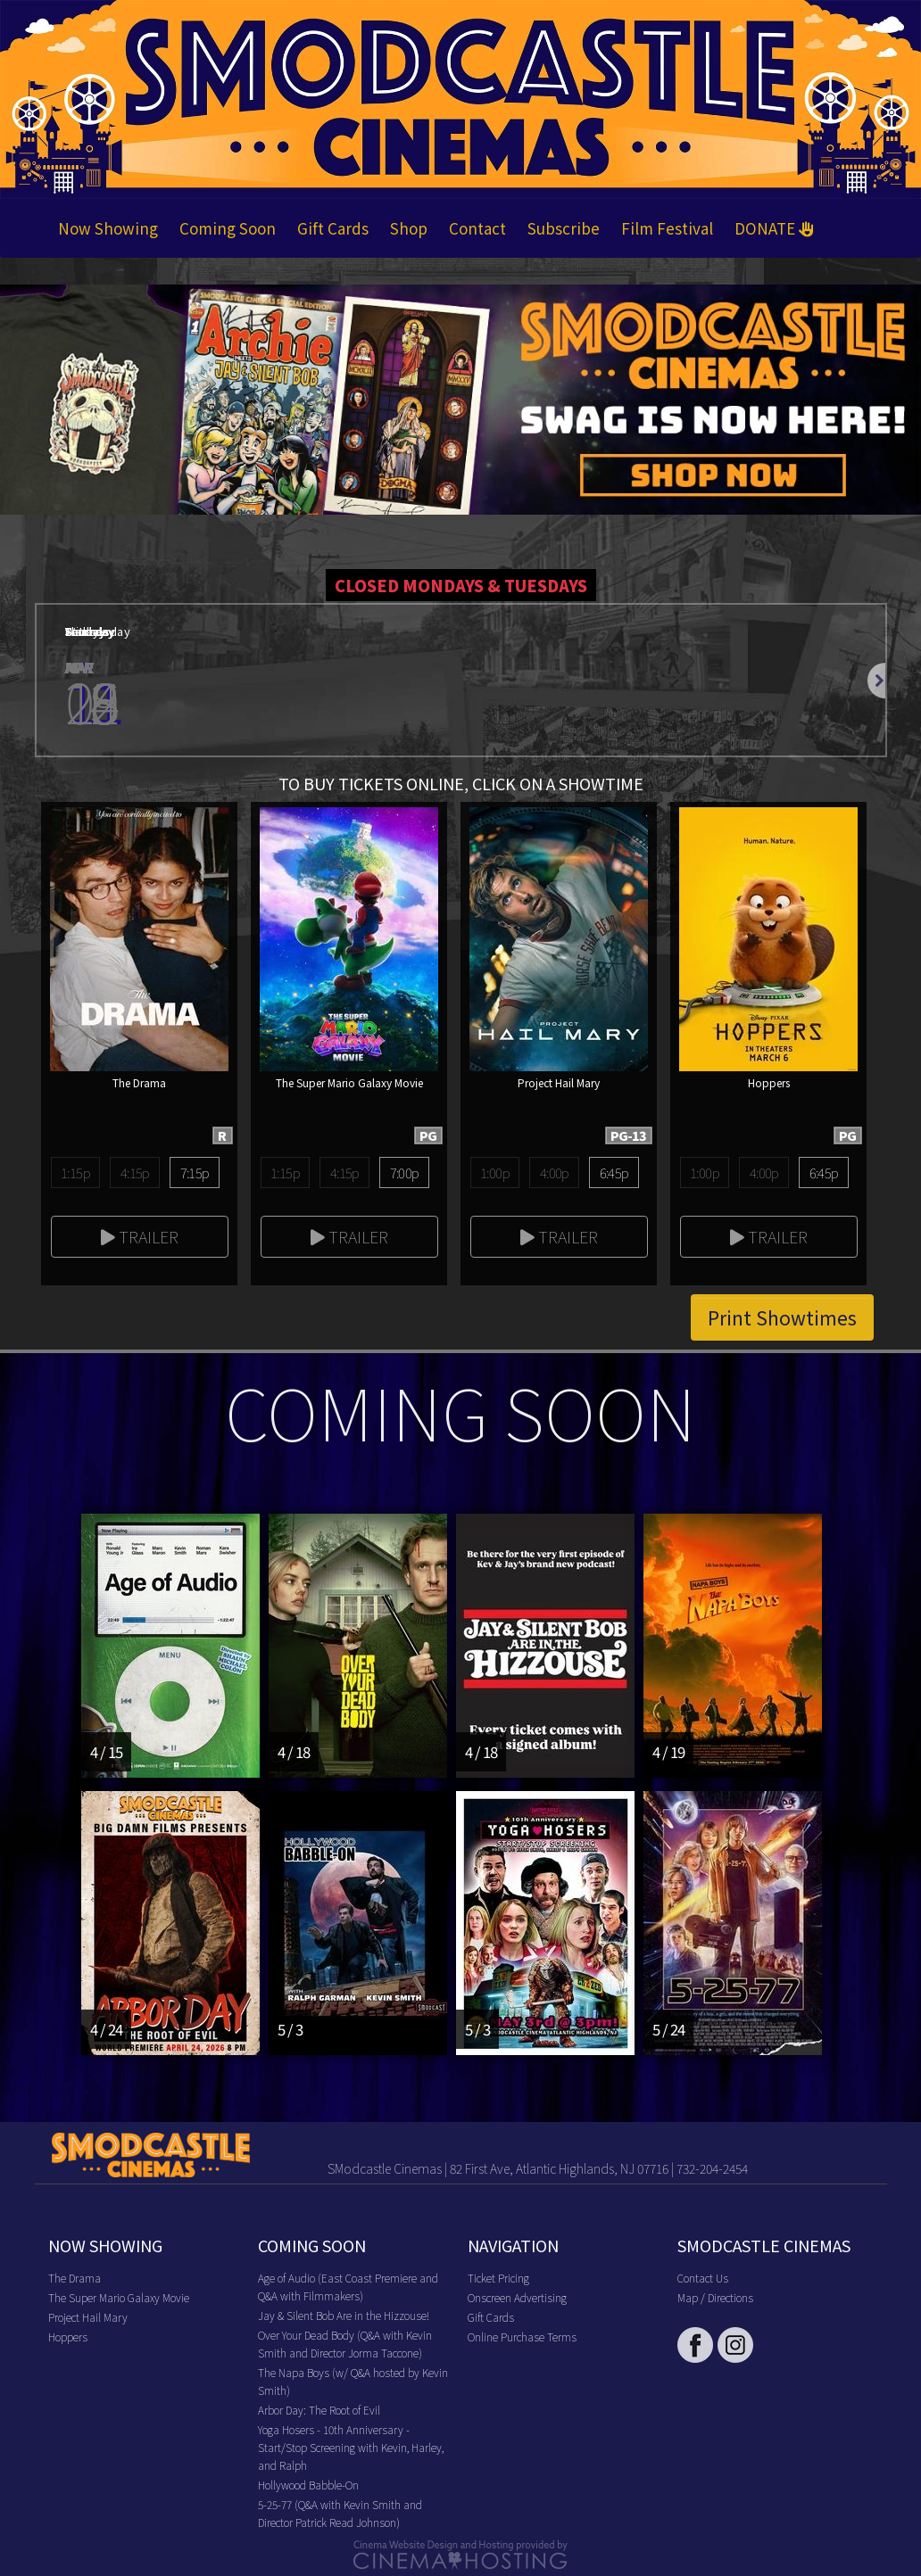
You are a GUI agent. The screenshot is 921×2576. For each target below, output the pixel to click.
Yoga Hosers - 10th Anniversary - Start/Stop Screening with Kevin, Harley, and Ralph (351, 2447)
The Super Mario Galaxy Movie (118, 2297)
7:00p (404, 1172)
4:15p (135, 1172)
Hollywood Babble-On (308, 2484)
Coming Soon (227, 228)
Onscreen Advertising (517, 2297)
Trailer (139, 1236)
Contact (477, 228)
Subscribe (563, 228)
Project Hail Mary (88, 2316)
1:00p (495, 1172)
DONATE (774, 228)
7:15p (195, 1172)
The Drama (74, 2277)
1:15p (75, 1172)
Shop (408, 228)
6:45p (614, 1172)
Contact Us (702, 2277)
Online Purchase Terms (522, 2336)
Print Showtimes (782, 1317)
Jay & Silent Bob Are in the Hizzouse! (343, 2315)
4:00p (554, 1172)
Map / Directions (715, 2297)
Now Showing (108, 228)
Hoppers (67, 2336)
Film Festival (667, 228)
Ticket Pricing (498, 2277)
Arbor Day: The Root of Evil (319, 2409)
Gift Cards (333, 228)
